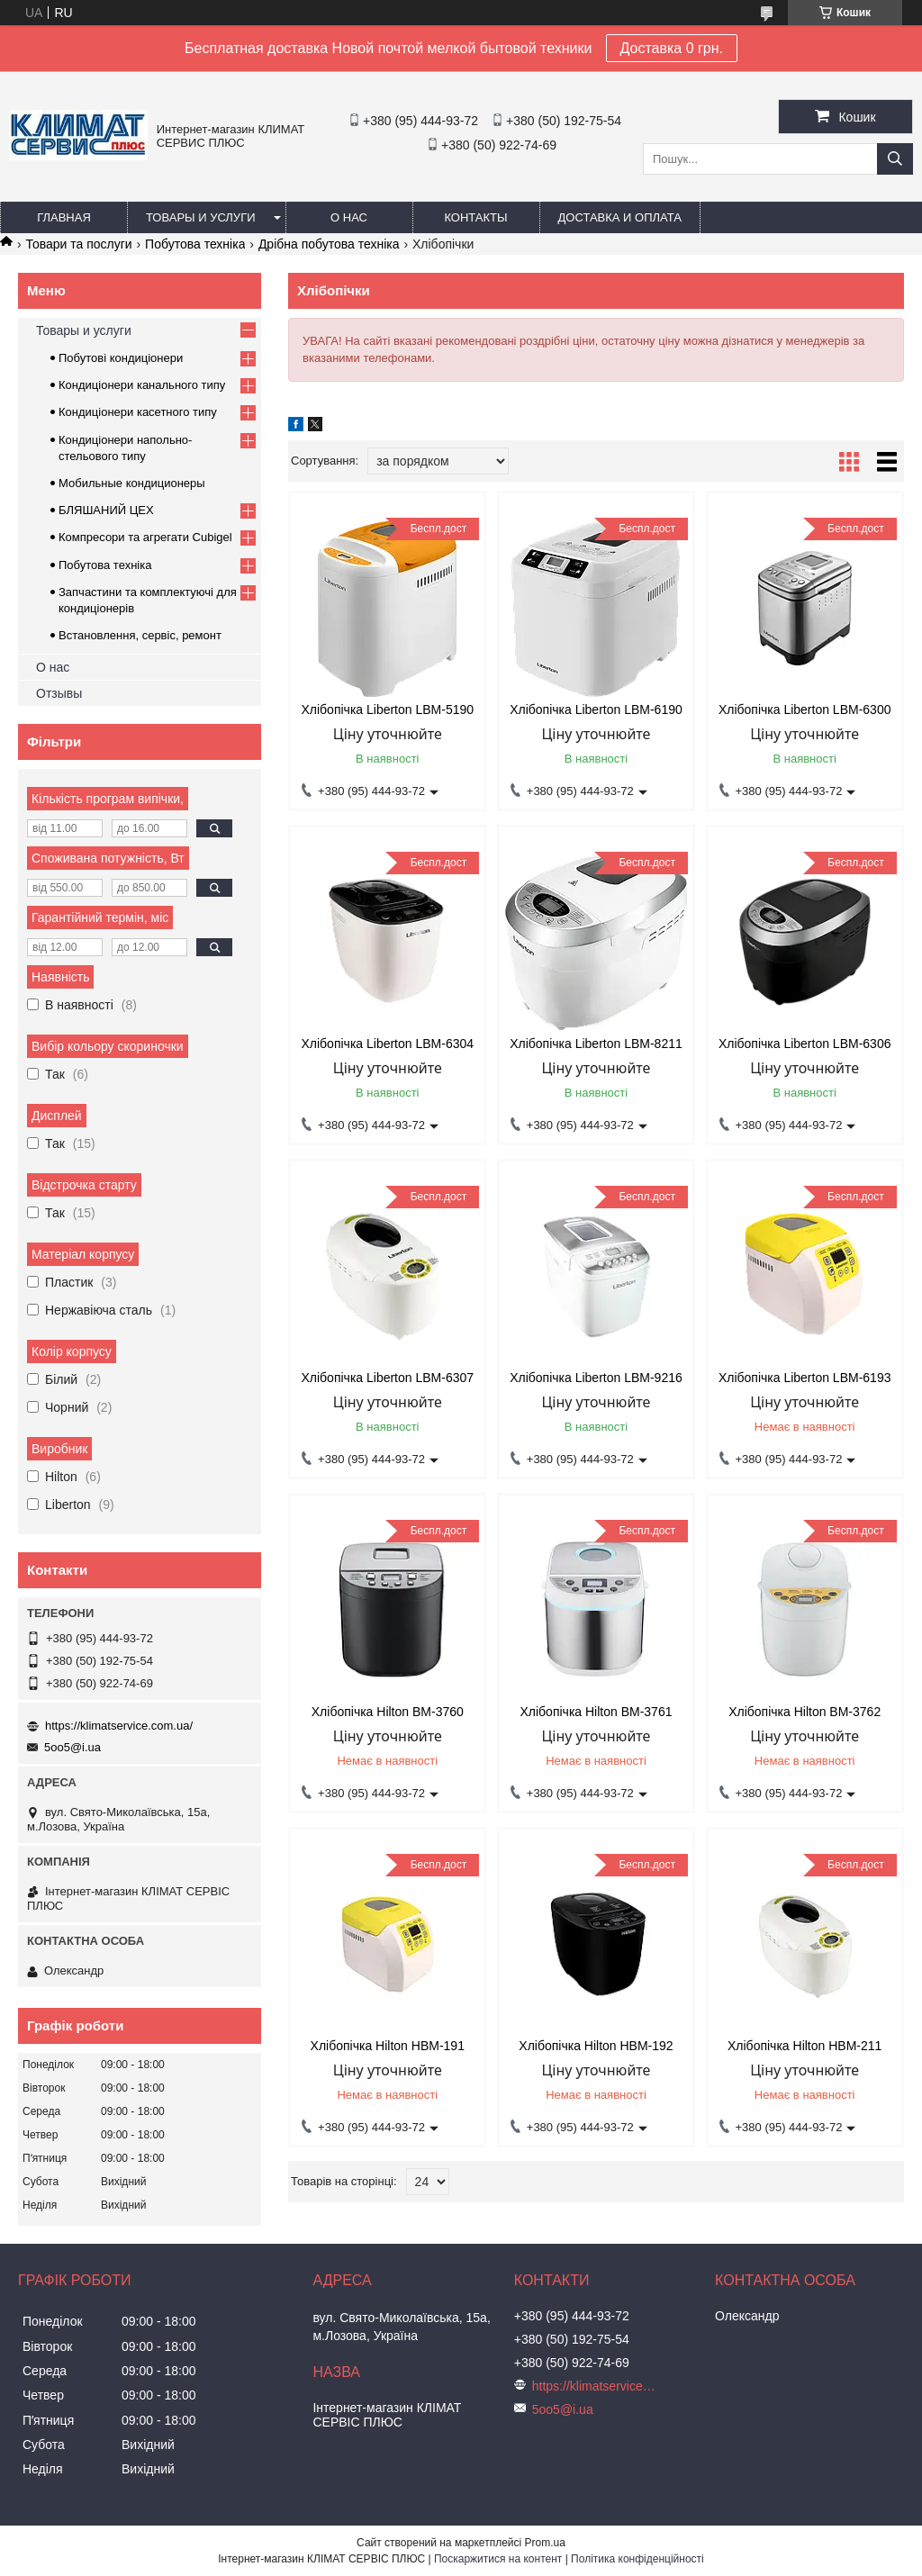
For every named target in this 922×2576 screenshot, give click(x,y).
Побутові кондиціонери (121, 358)
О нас (348, 217)
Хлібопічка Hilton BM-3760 (388, 1711)
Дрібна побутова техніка (329, 244)
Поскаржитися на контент (498, 2559)
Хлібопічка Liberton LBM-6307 (387, 1377)
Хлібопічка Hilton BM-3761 (596, 1711)
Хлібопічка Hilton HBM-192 (596, 2045)
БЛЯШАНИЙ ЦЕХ (106, 510)
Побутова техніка (195, 244)
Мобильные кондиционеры (132, 483)
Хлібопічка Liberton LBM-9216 (596, 1377)
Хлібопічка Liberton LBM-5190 (387, 709)
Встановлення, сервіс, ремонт (140, 635)
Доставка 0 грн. (672, 48)
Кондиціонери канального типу (142, 385)
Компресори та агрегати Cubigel (145, 537)
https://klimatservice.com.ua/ (119, 1725)
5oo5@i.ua (72, 1747)
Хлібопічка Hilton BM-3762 (804, 1711)
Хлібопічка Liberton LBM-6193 (805, 1377)
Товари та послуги (78, 244)
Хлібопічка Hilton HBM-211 (804, 2045)
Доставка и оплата (620, 217)
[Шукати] (895, 159)
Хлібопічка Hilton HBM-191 (388, 2045)
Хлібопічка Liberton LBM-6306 (805, 1043)
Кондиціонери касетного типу (138, 412)
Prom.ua (545, 2542)
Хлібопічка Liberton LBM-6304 (387, 1043)
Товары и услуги (201, 217)
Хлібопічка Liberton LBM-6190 (596, 709)
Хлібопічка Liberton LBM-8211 (596, 1043)
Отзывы (59, 693)
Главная (64, 217)
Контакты (475, 217)
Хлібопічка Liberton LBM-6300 (805, 709)
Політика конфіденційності (637, 2559)
